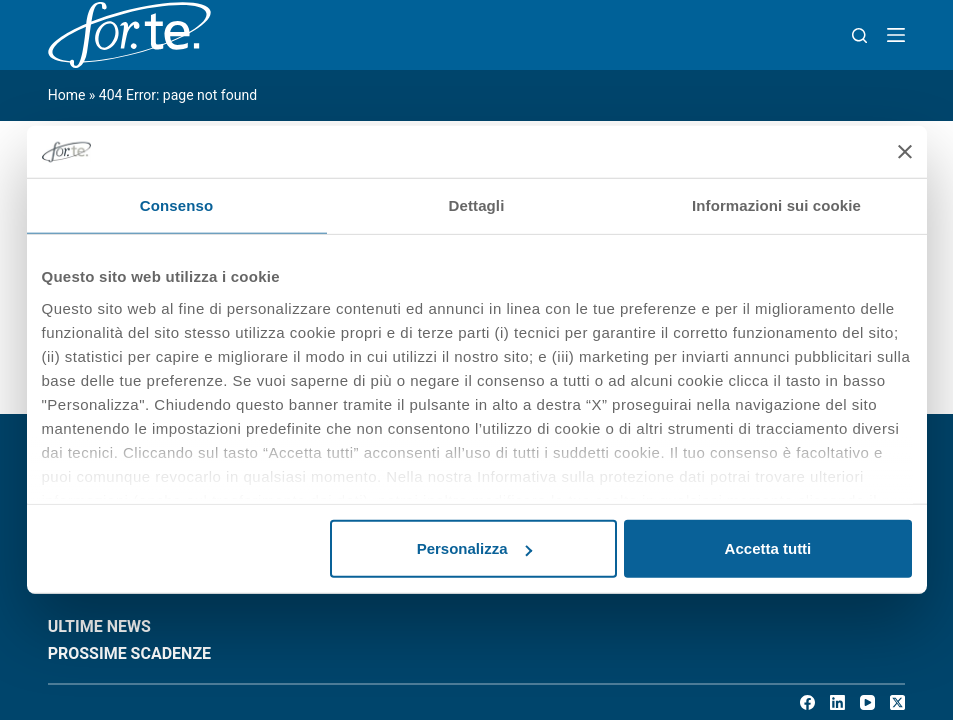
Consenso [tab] (176, 205)
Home (67, 95)
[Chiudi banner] (905, 152)
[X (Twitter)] (897, 702)
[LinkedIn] (837, 702)
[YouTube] (867, 702)
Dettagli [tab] (477, 205)
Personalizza (474, 548)
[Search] (859, 35)
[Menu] (896, 35)
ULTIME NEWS (99, 626)
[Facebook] (807, 702)
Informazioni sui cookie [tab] (776, 205)
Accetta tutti (768, 548)
